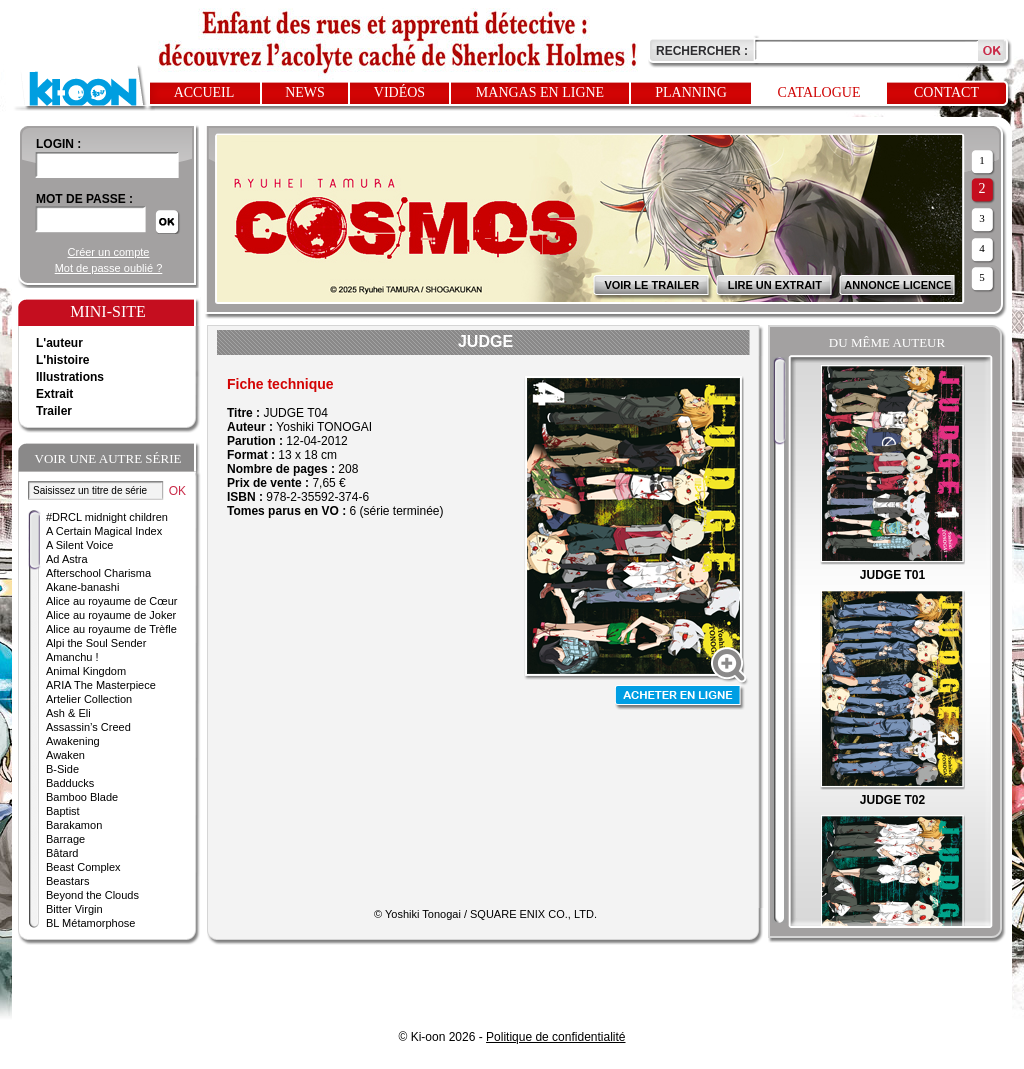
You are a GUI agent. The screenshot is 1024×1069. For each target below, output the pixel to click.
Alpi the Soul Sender (96, 643)
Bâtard (62, 853)
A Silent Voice (79, 545)
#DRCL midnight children (107, 517)
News (305, 92)
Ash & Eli (68, 713)
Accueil (204, 92)
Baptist (63, 811)
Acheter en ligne (680, 697)
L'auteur (59, 343)
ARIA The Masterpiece (101, 685)
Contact (946, 92)
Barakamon (74, 825)
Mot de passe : (84, 199)
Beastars (67, 881)
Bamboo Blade (82, 797)
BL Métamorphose (90, 923)
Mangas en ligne (540, 92)
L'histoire (63, 360)
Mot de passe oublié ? (109, 268)
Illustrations (70, 377)
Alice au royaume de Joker (111, 615)
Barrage (65, 839)
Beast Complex (83, 867)
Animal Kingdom (86, 671)
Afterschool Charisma (98, 573)
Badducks (70, 783)
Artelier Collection (89, 699)
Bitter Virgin (74, 909)
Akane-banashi (82, 587)
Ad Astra (67, 559)
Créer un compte (109, 252)
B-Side (62, 769)
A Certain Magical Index (104, 531)
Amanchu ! (72, 657)
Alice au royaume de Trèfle (111, 629)
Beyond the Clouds (92, 895)
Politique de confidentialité (555, 1037)
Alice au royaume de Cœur (111, 601)
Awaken (65, 755)
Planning (691, 92)
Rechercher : (702, 51)
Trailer (54, 411)
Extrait (54, 394)
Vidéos (399, 92)
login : (58, 144)
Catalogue (819, 92)
